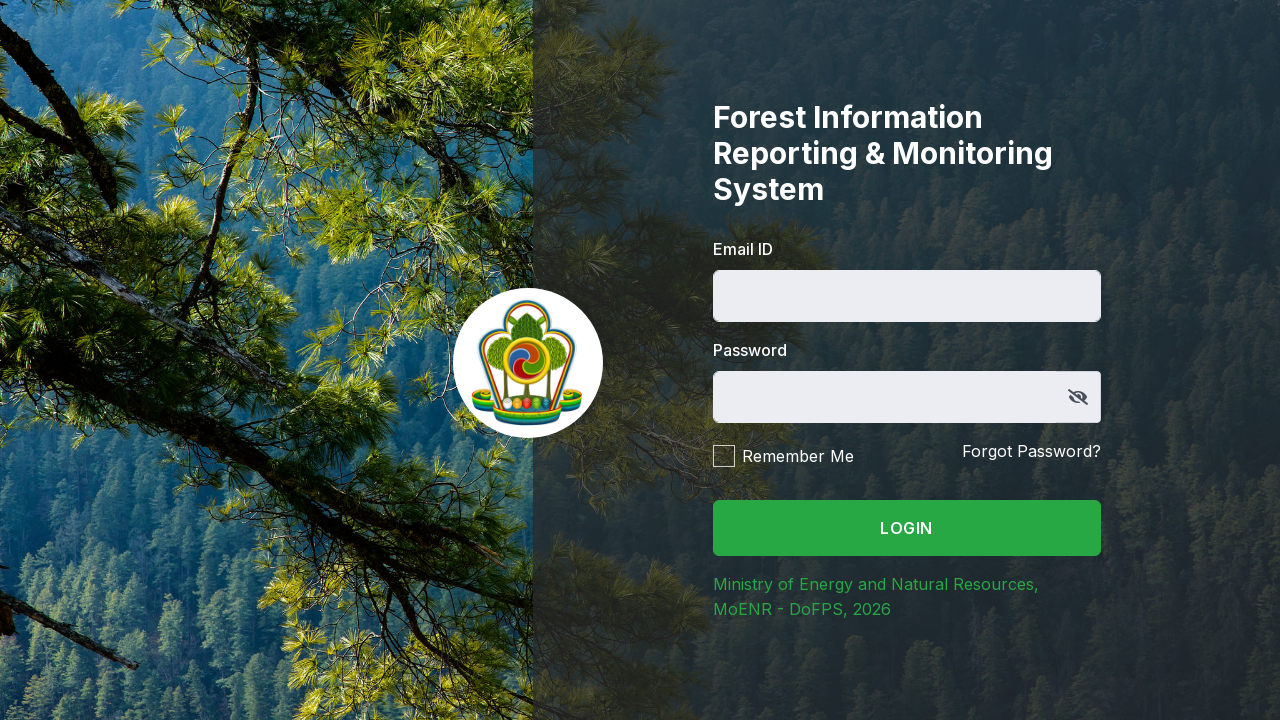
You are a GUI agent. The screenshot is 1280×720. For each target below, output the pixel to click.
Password (750, 350)
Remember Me (798, 456)
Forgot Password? (1031, 451)
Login (906, 528)
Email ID (743, 249)
